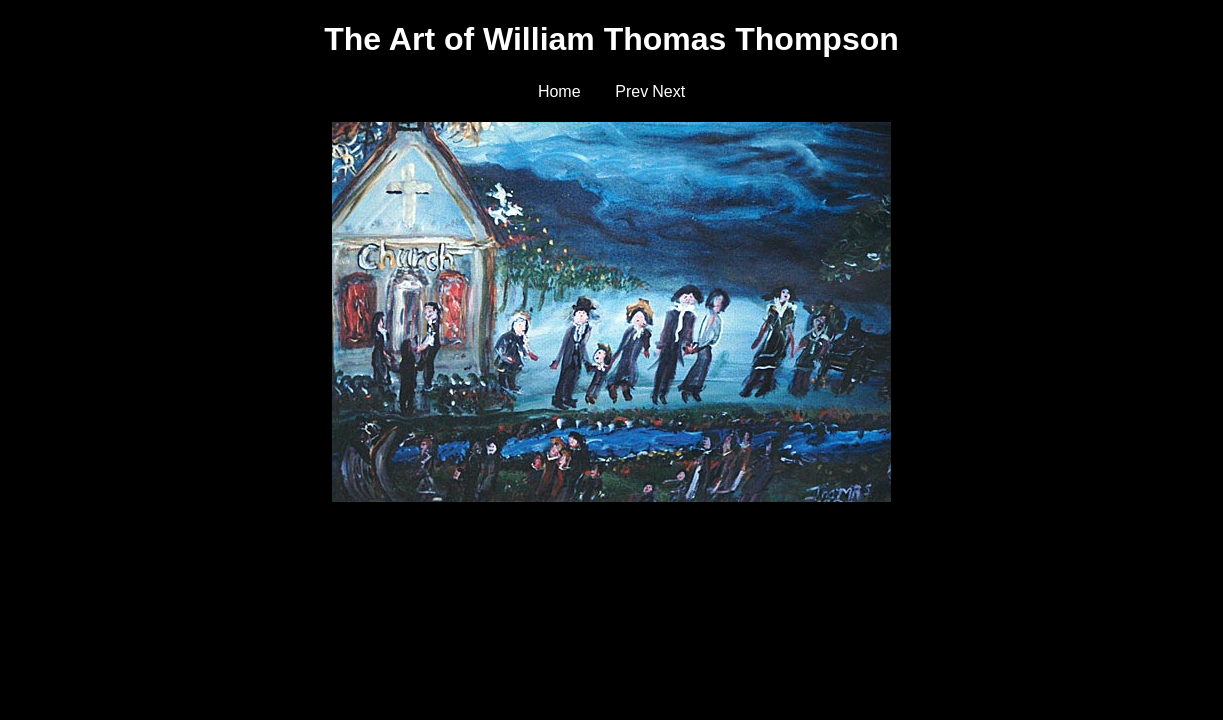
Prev (631, 91)
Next (668, 91)
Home (559, 91)
